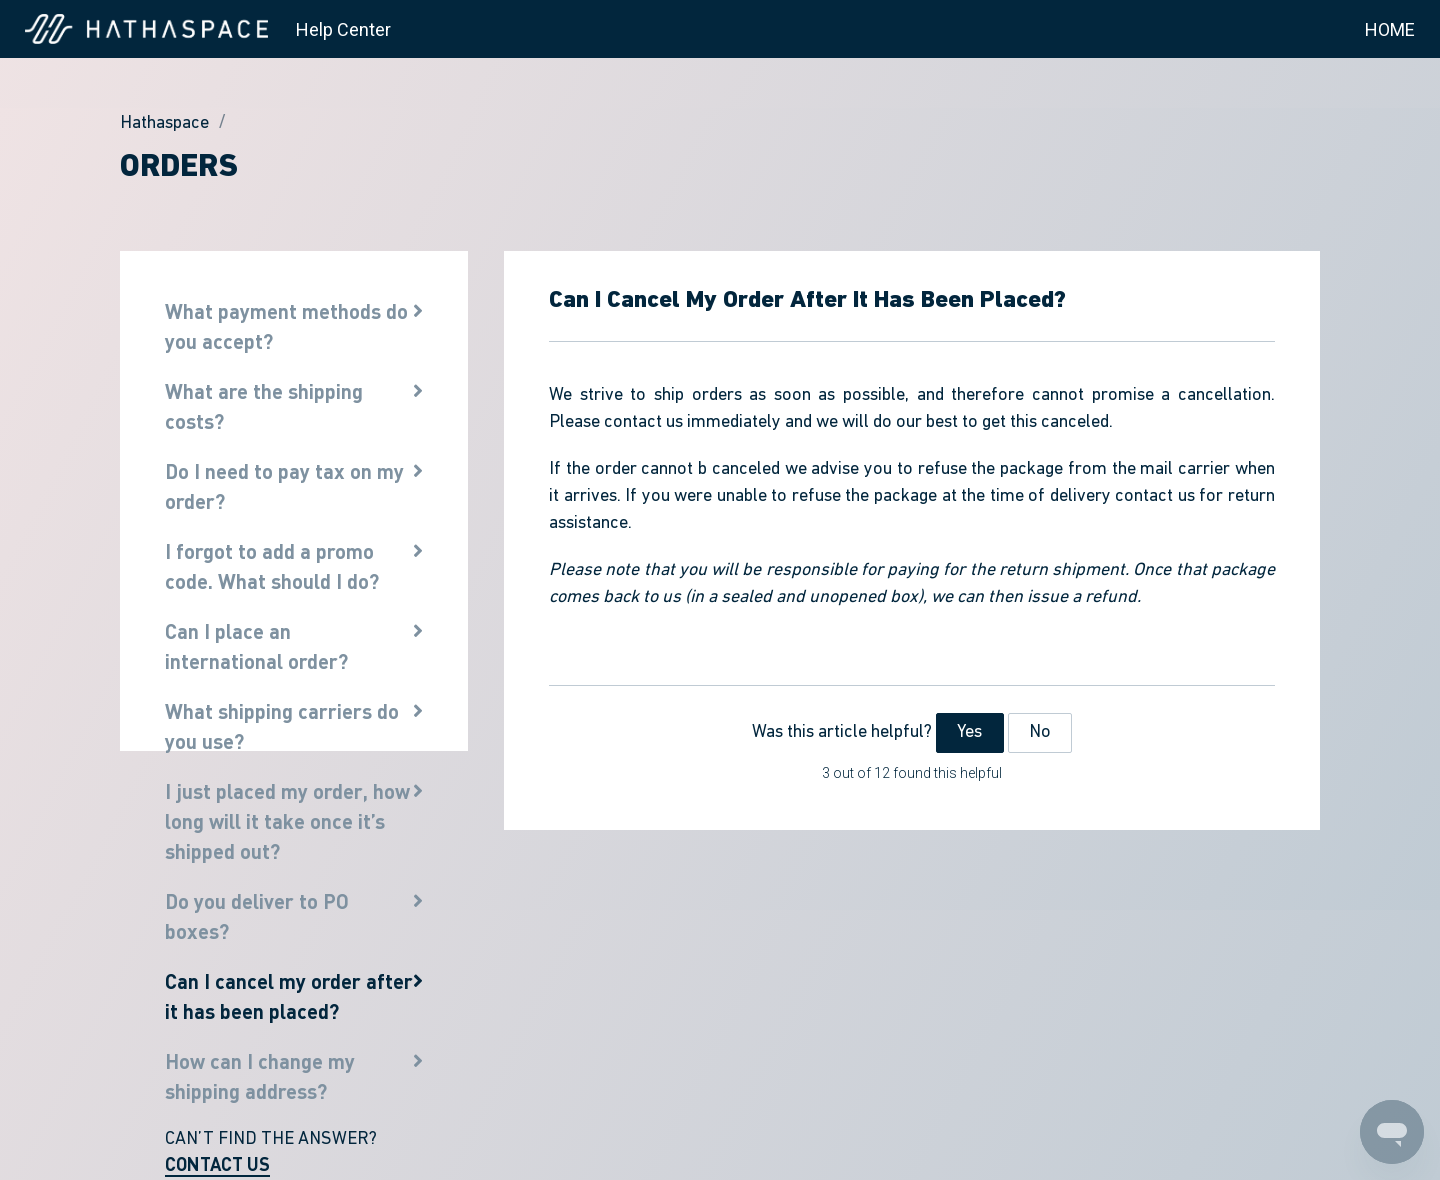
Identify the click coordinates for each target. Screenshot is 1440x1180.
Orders (179, 168)
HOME (1390, 29)
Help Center (343, 29)
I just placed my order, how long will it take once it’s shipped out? (287, 821)
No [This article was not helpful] (1040, 732)
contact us (643, 422)
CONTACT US (217, 1164)
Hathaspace (164, 123)
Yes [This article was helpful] (969, 732)
